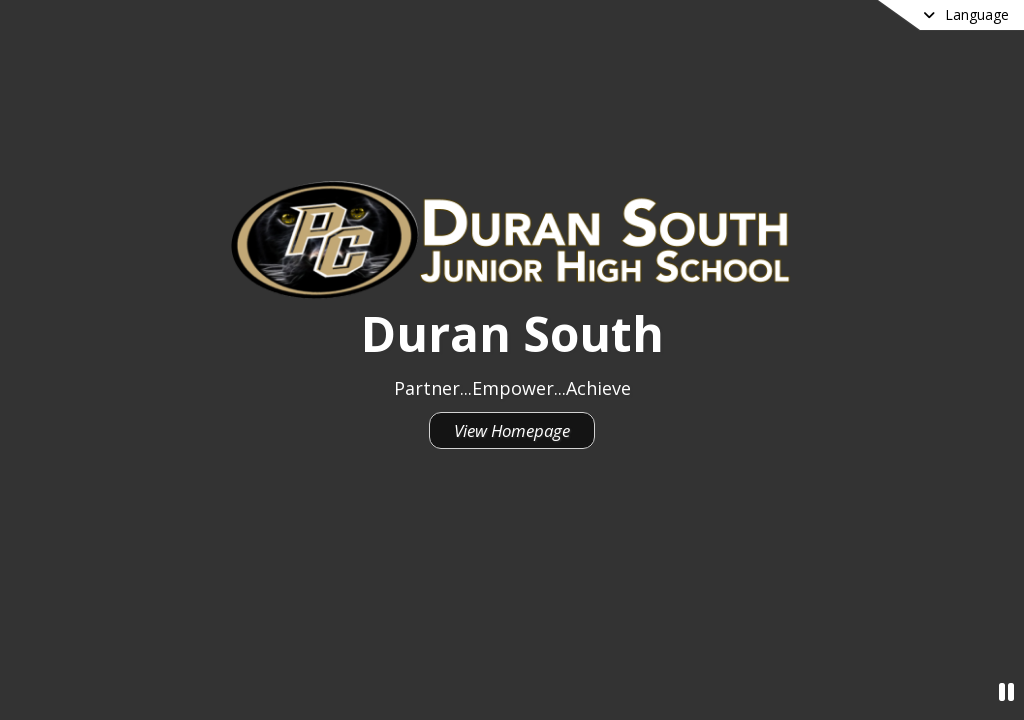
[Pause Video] (1006, 691)
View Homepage (512, 430)
